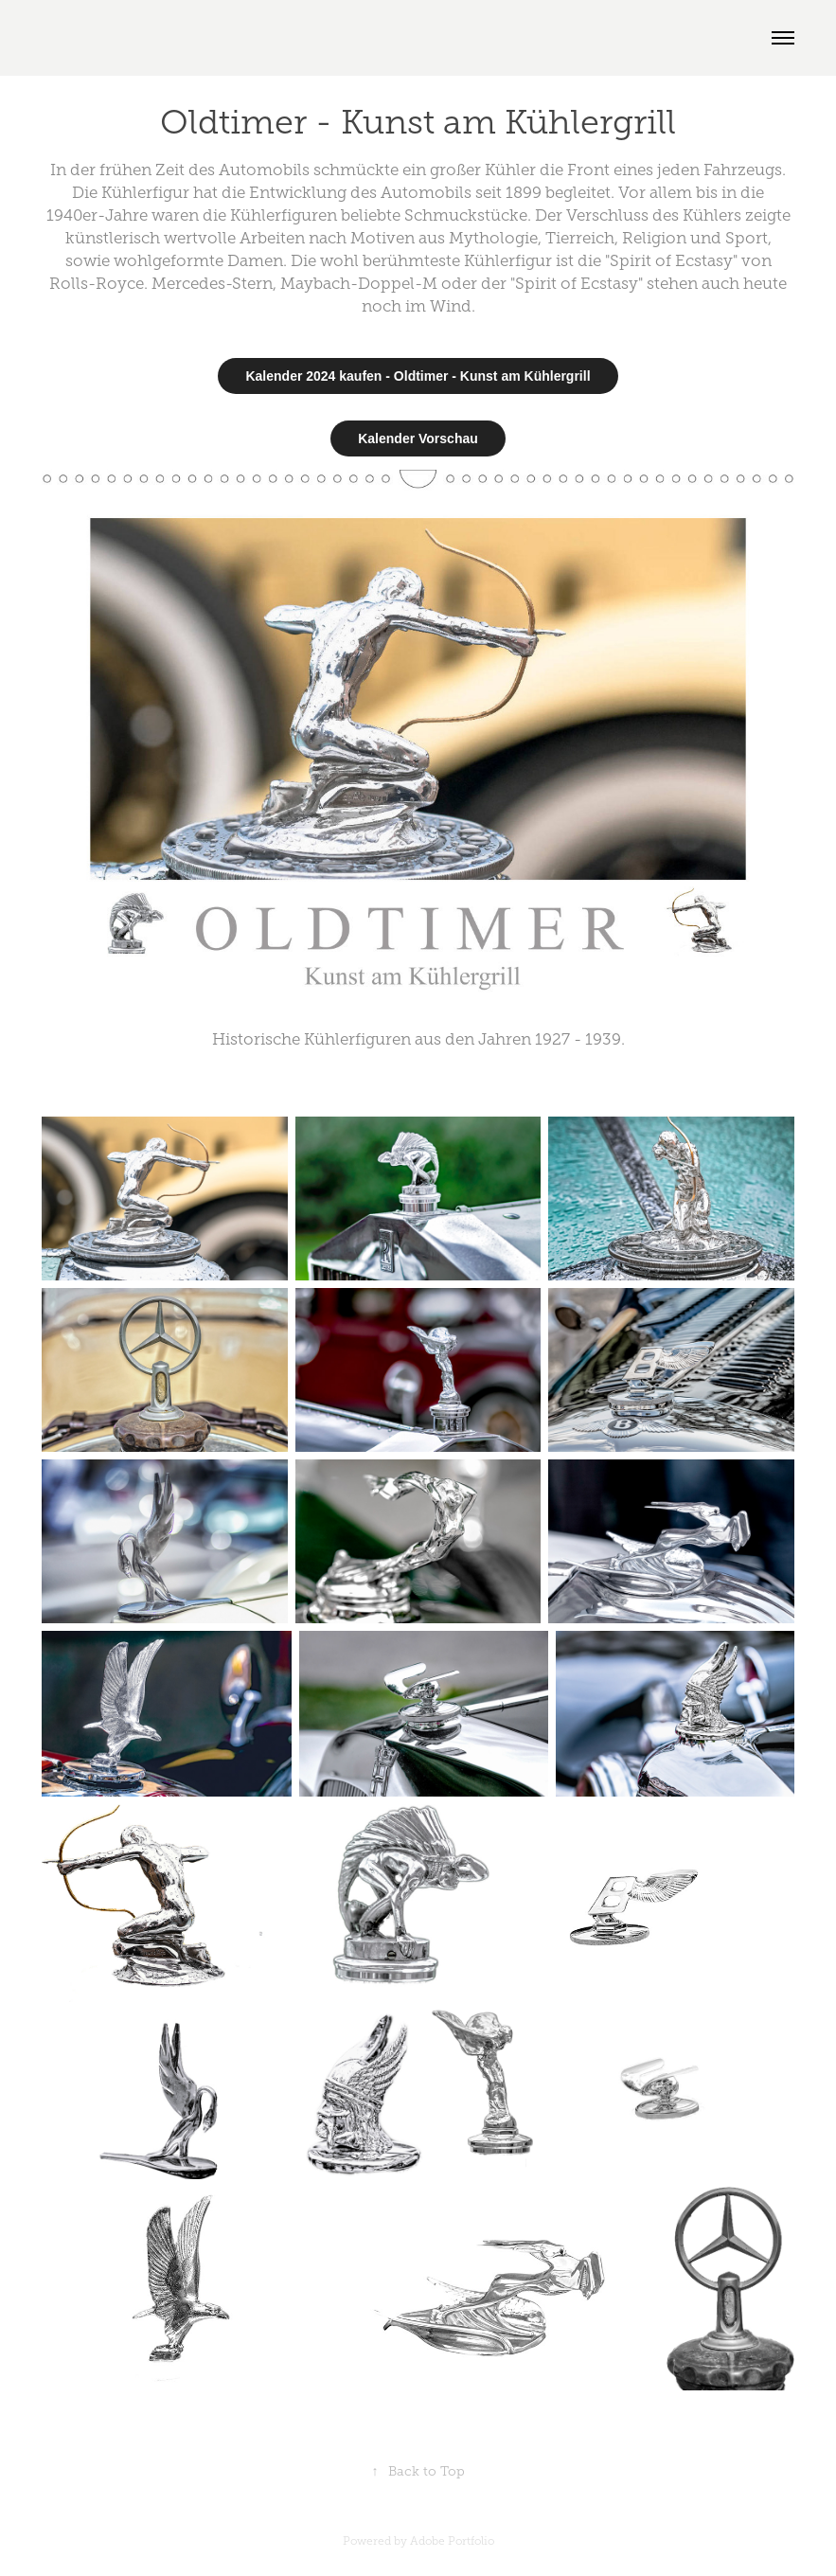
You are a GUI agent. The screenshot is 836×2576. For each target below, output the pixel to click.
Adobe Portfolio (452, 2541)
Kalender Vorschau (418, 438)
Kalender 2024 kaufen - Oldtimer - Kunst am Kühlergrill (417, 376)
